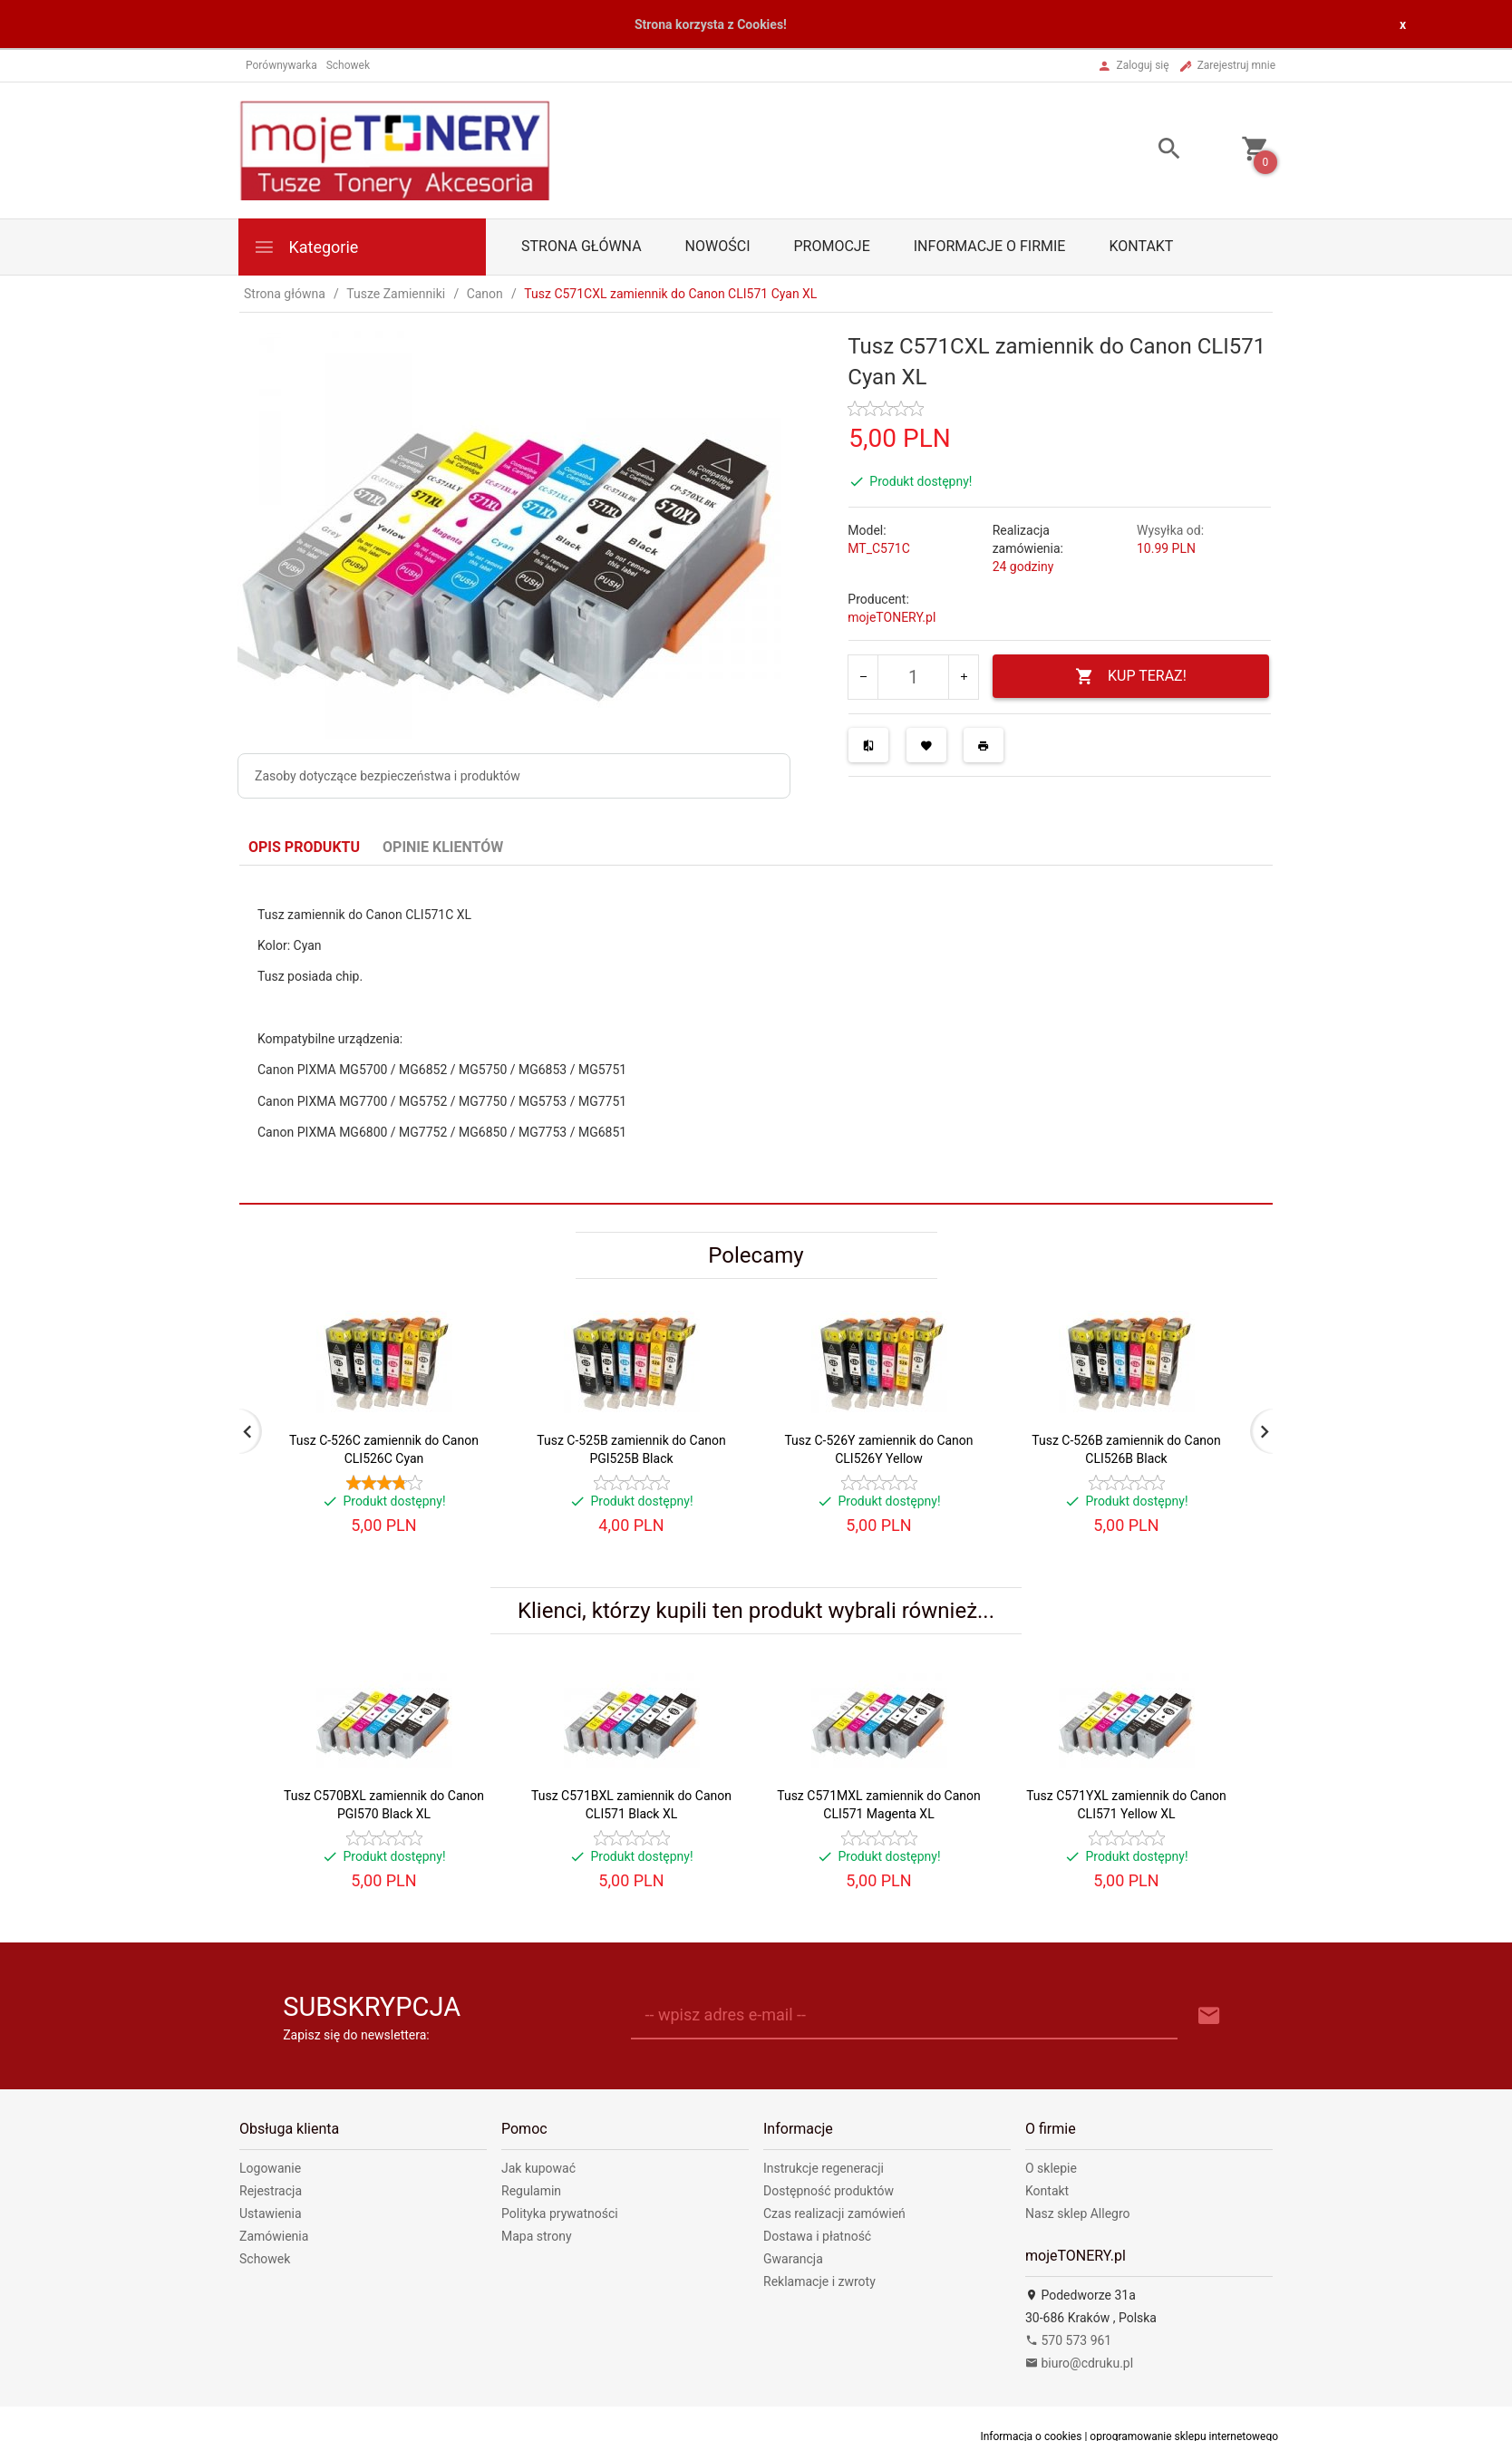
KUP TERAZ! (1131, 676)
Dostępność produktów (828, 2191)
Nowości (718, 246)
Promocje (831, 246)
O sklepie (1051, 2168)
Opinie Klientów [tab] (443, 847)
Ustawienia (270, 2213)
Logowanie (270, 2168)
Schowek (264, 2259)
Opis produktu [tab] (304, 847)
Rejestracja (270, 2191)
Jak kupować (538, 2168)
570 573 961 (1068, 2340)
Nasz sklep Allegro (1077, 2213)
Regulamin (531, 2191)
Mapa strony (536, 2236)
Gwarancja (793, 2259)
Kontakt (1141, 246)
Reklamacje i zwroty (819, 2281)
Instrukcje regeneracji (823, 2168)
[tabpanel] (756, 1034)
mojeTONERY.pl (891, 617)
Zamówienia (273, 2236)
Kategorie (305, 247)
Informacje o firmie (990, 246)
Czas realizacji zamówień (834, 2213)
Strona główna (581, 246)
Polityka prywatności (559, 2213)
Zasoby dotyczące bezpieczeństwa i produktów (387, 776)
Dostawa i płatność (817, 2236)
